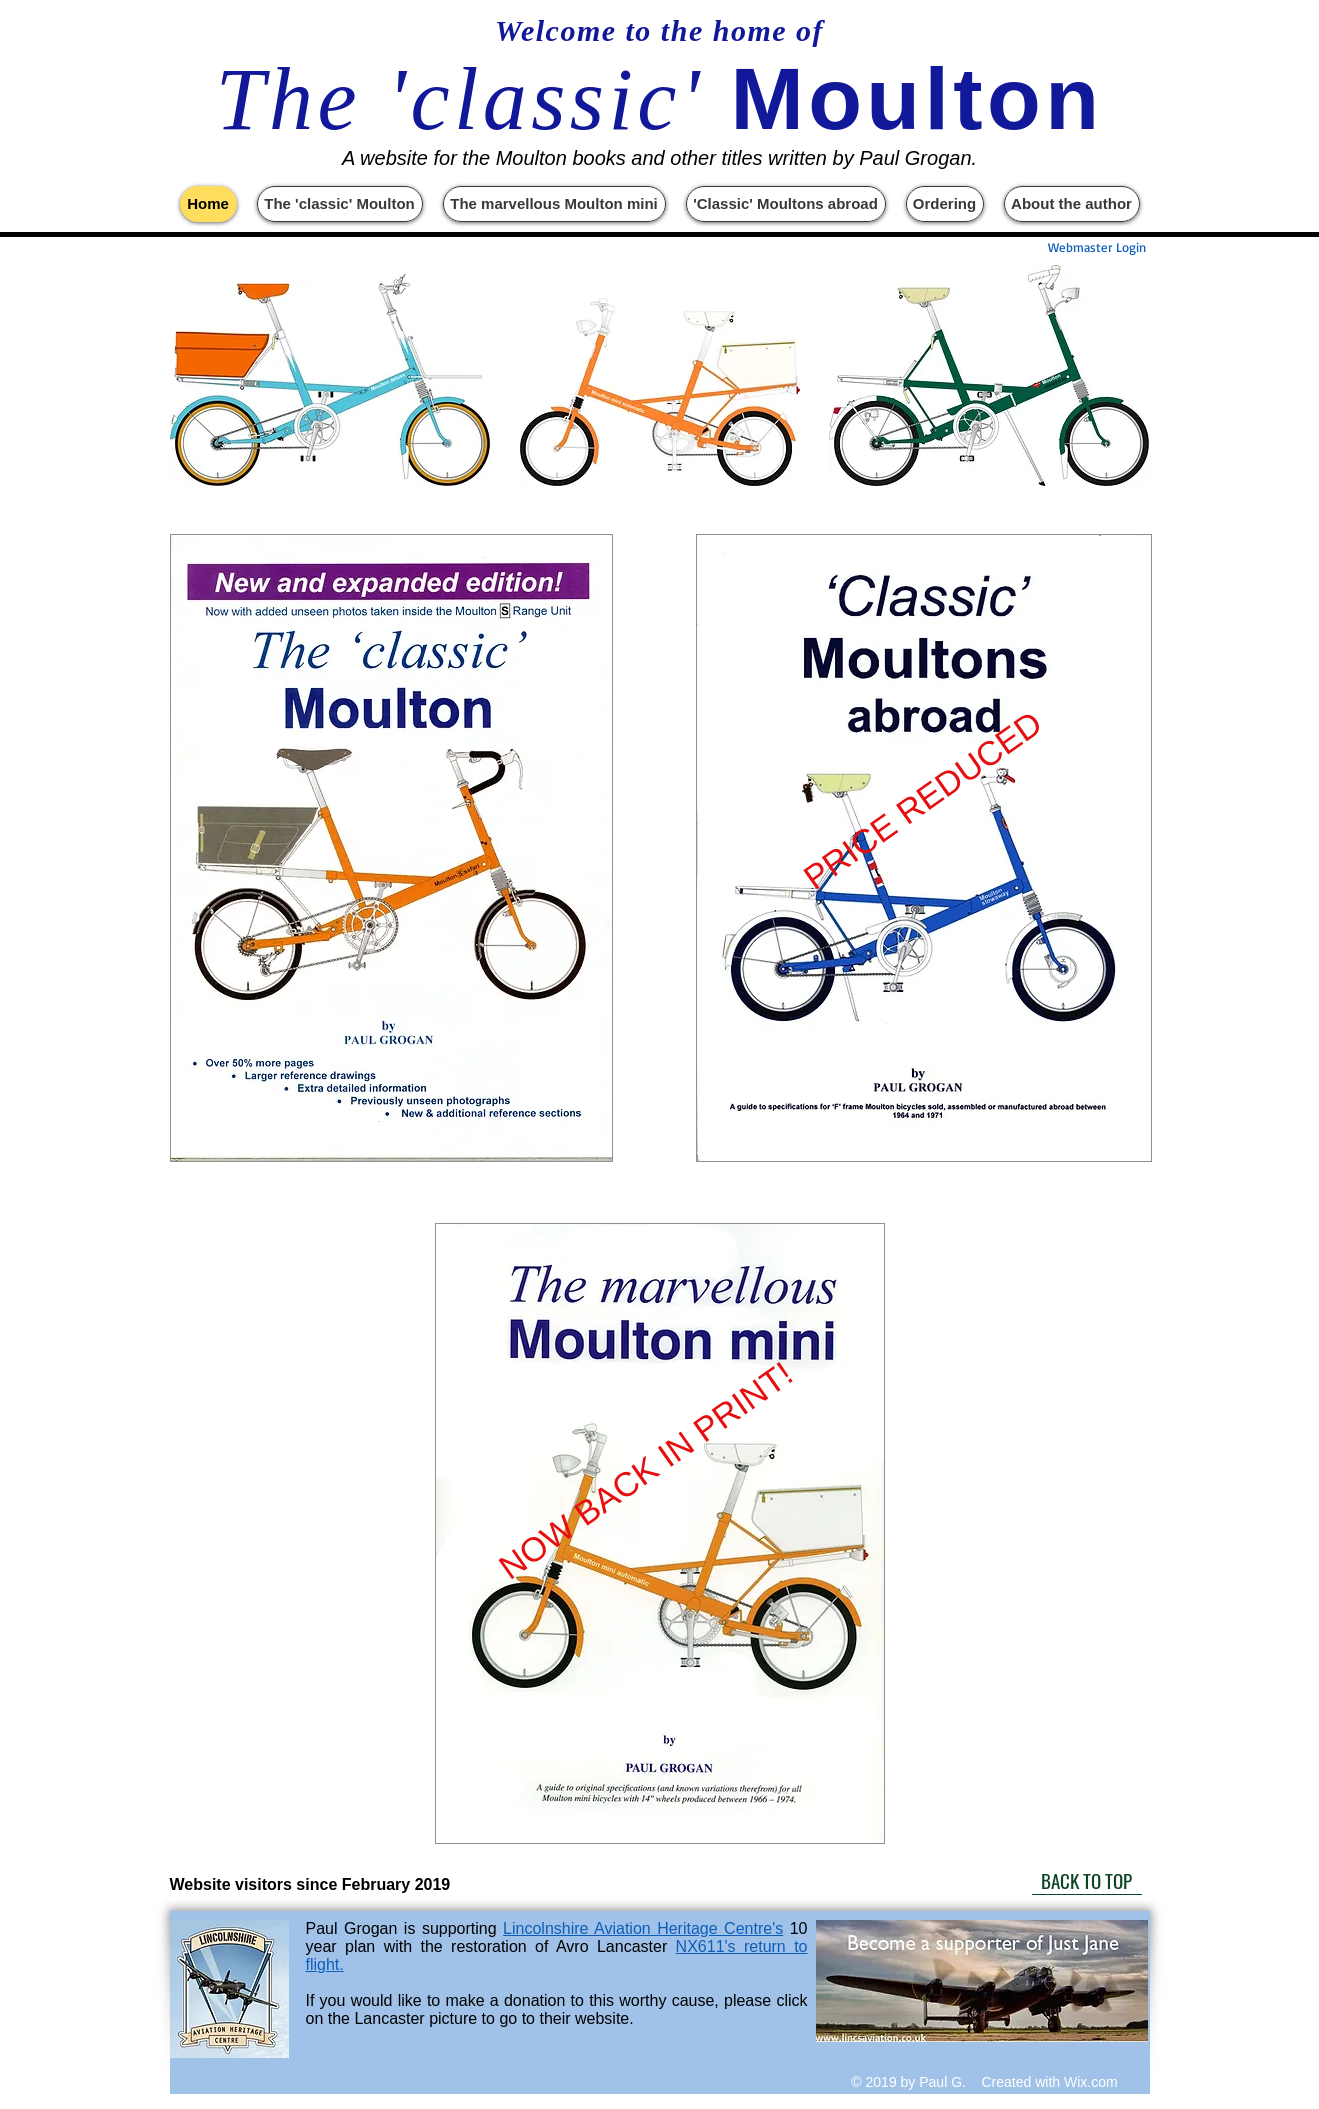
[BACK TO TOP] (1087, 1880)
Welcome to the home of (659, 30)
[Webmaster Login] (1097, 247)
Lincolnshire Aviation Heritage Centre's (643, 1928)
